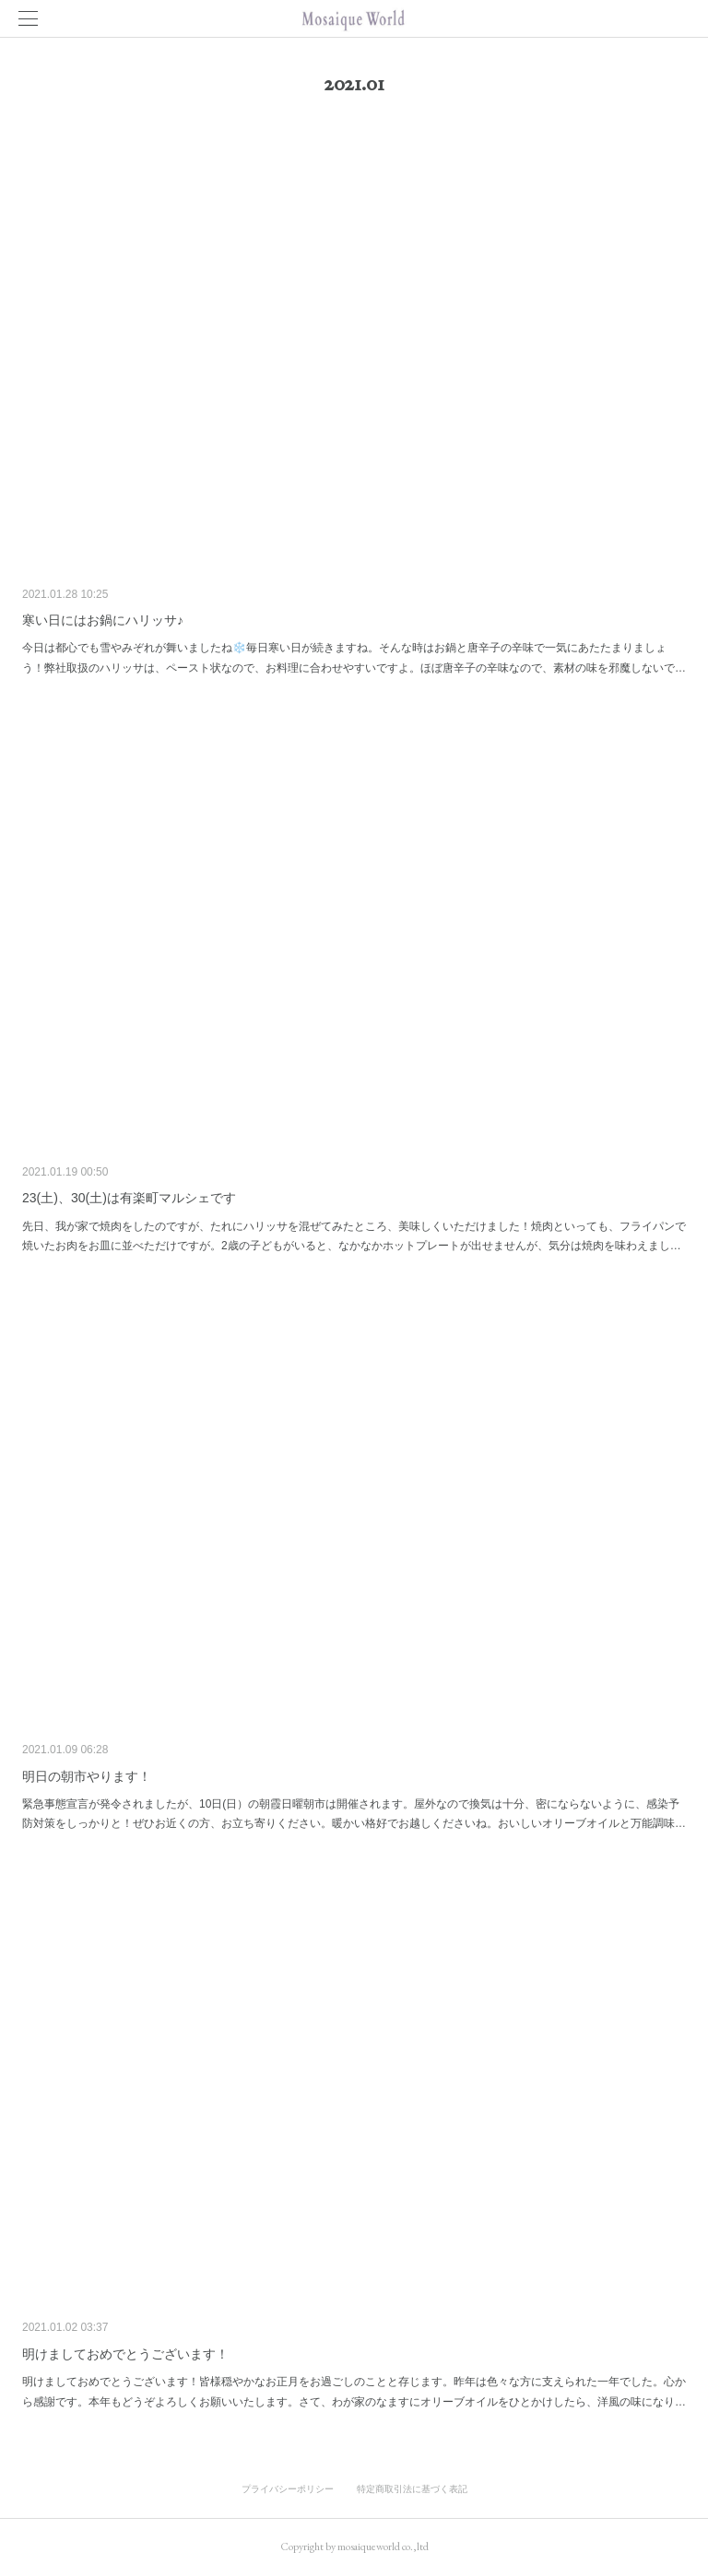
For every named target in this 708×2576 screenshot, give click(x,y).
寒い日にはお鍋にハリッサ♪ (102, 620)
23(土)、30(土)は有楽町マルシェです (129, 1197)
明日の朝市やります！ (86, 1776)
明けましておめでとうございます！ (125, 2354)
